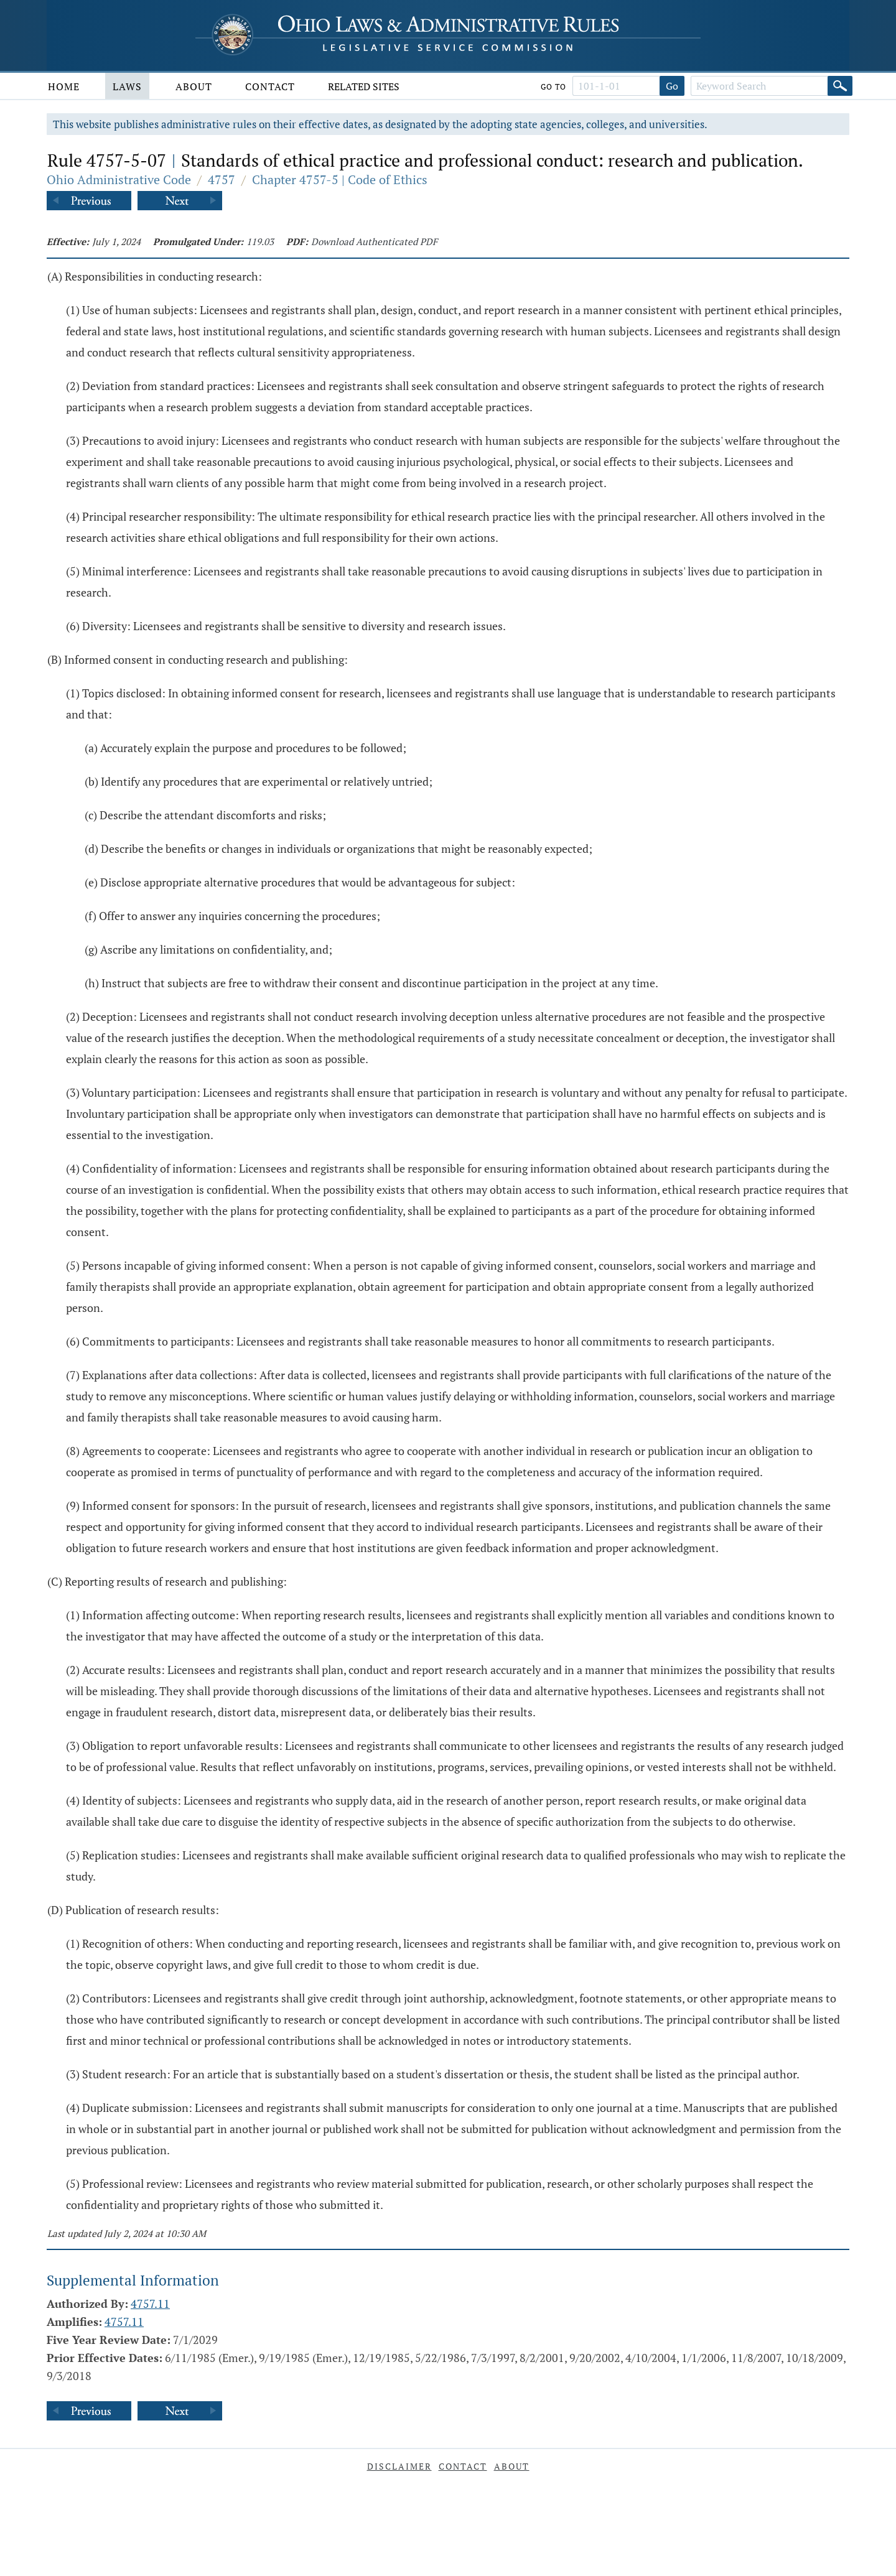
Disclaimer (399, 2466)
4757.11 (150, 2303)
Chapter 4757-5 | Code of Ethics (339, 179)
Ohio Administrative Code (119, 179)
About (193, 86)
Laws (127, 86)
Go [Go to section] (672, 86)
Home (64, 86)
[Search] (840, 86)
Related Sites (363, 86)
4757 (221, 179)
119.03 (260, 241)
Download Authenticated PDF (374, 241)
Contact (270, 86)
